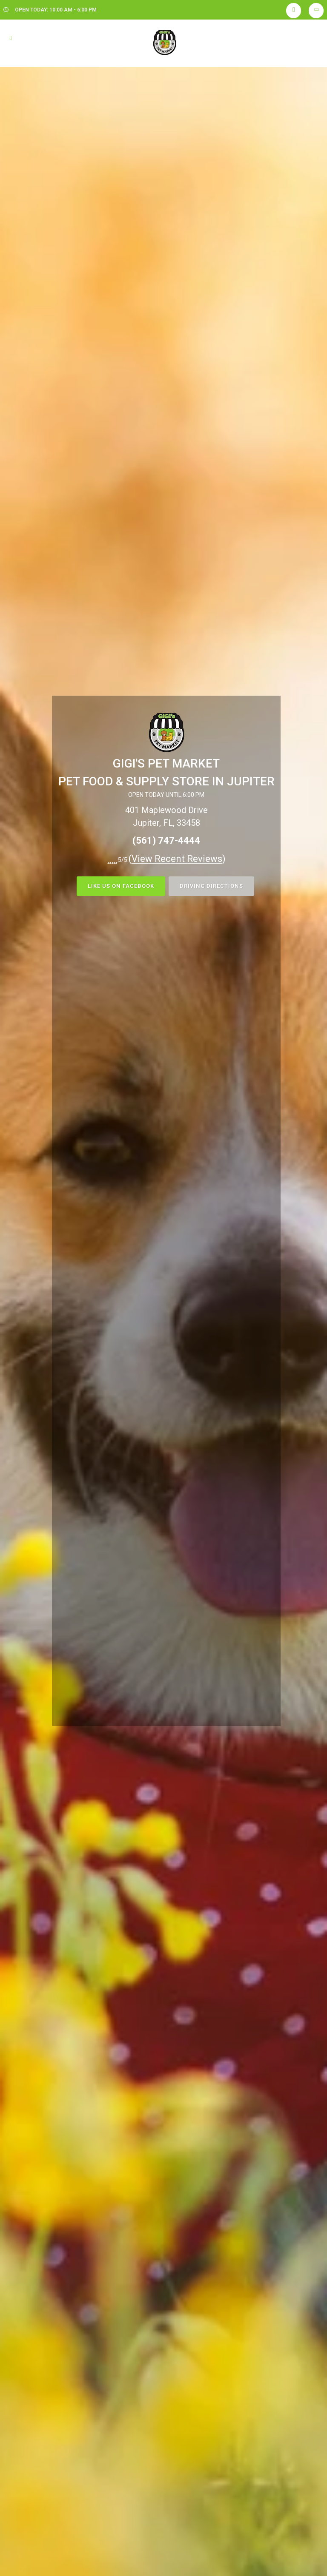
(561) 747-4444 (166, 840)
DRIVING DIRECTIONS (211, 886)
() (177, 858)
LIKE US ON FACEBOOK (121, 886)
